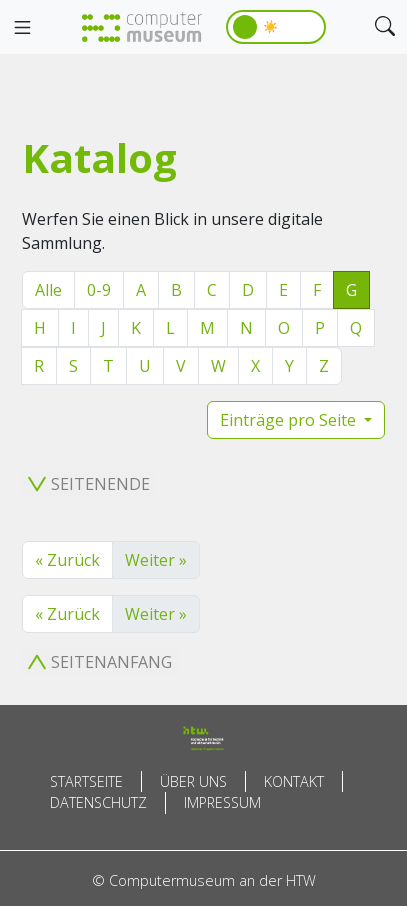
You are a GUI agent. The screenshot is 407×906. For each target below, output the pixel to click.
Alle (48, 290)
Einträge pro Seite (290, 420)
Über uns (193, 781)
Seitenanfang (100, 662)
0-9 (99, 290)
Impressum (222, 802)
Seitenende (89, 484)
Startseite (86, 781)
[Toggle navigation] (22, 28)
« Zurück (67, 560)
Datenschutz (98, 802)
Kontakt (294, 781)
